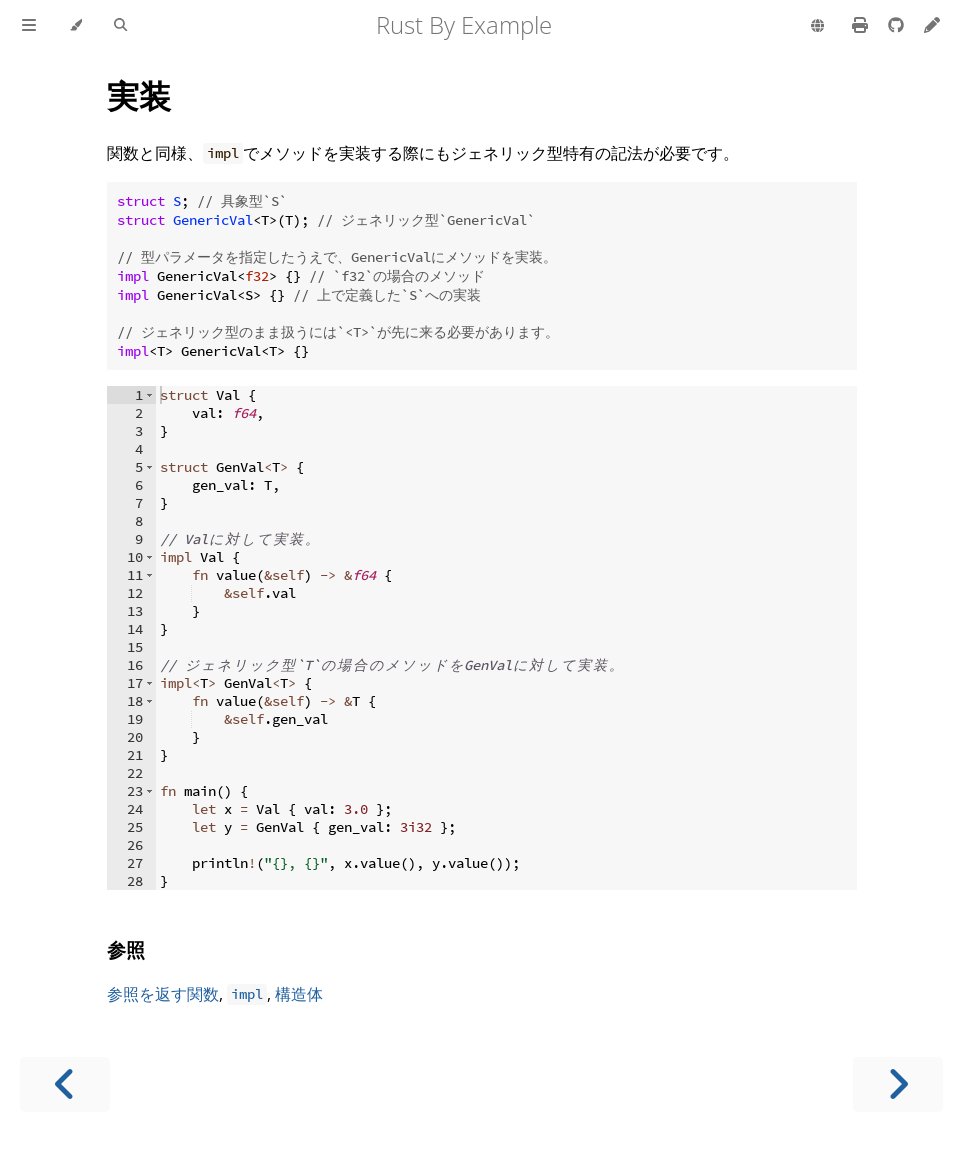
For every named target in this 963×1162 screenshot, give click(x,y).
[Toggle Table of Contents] (29, 26)
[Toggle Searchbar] (120, 26)
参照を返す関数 (163, 994)
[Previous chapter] (65, 1084)
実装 (139, 95)
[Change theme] (75, 26)
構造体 (299, 994)
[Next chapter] (898, 1084)
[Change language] (817, 27)
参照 (126, 949)
